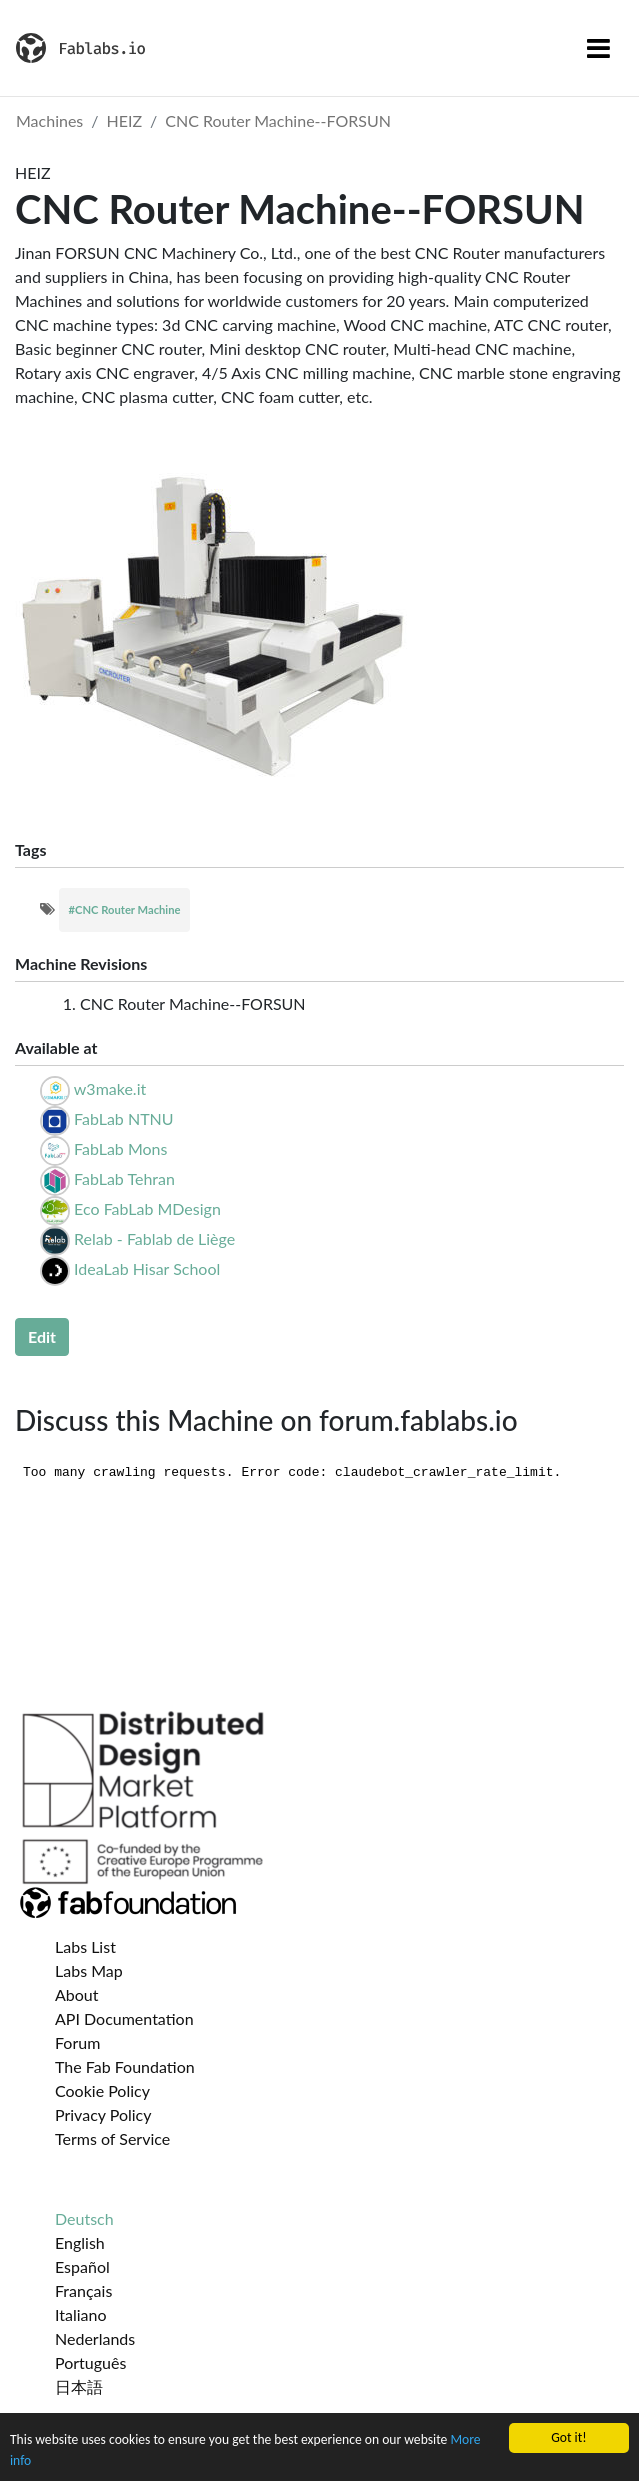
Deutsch (84, 2218)
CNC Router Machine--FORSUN (278, 120)
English (80, 2242)
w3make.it (110, 1088)
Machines (49, 120)
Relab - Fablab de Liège (154, 1238)
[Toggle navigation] (598, 48)
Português (90, 2362)
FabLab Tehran (124, 1178)
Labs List (85, 1946)
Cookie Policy (102, 2090)
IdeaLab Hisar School (147, 1268)
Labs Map (89, 1970)
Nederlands (95, 2338)
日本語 (79, 2386)
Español (82, 2266)
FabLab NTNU (123, 1118)
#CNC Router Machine (125, 909)
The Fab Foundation (125, 2066)
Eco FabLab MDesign (147, 1208)
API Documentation (124, 2018)
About (77, 1994)
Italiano (81, 2314)
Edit (42, 1336)
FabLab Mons (120, 1148)
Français (83, 2290)
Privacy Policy (103, 2114)
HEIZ (125, 120)
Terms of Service (112, 2138)
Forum (77, 2042)
